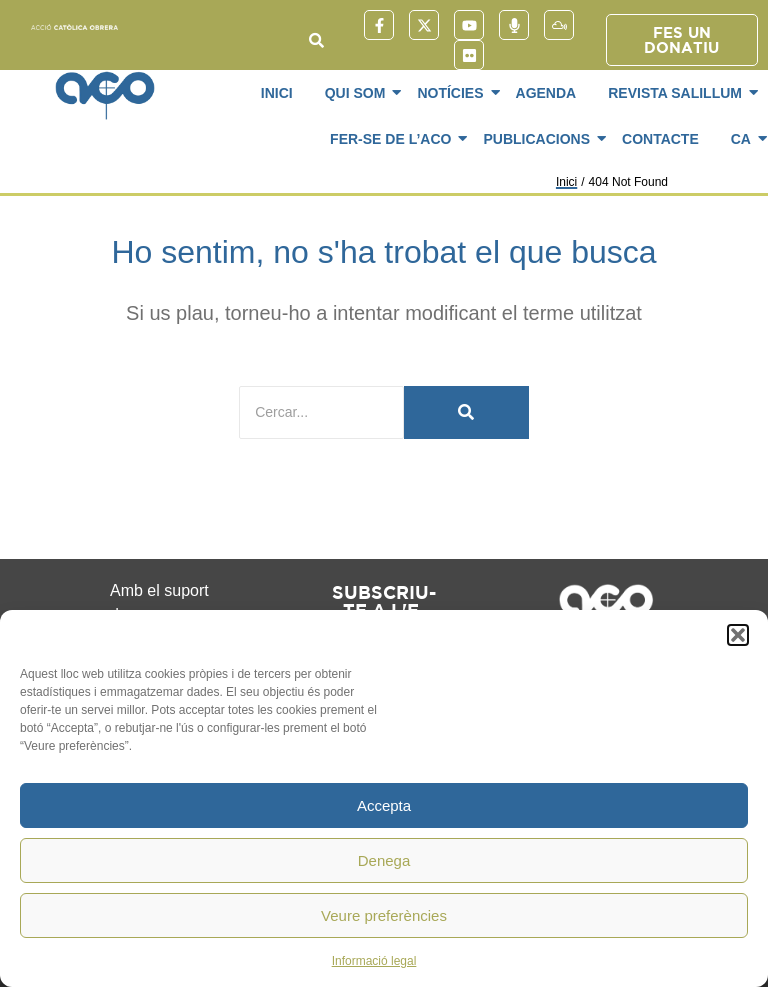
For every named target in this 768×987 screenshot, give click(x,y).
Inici (277, 93)
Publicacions (540, 139)
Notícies (453, 93)
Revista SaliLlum (678, 93)
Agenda (546, 93)
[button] (738, 635)
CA (744, 139)
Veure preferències (384, 915)
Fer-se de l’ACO (394, 139)
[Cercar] (321, 412)
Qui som (359, 93)
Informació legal (374, 961)
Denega (384, 860)
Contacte (660, 139)
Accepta (384, 805)
